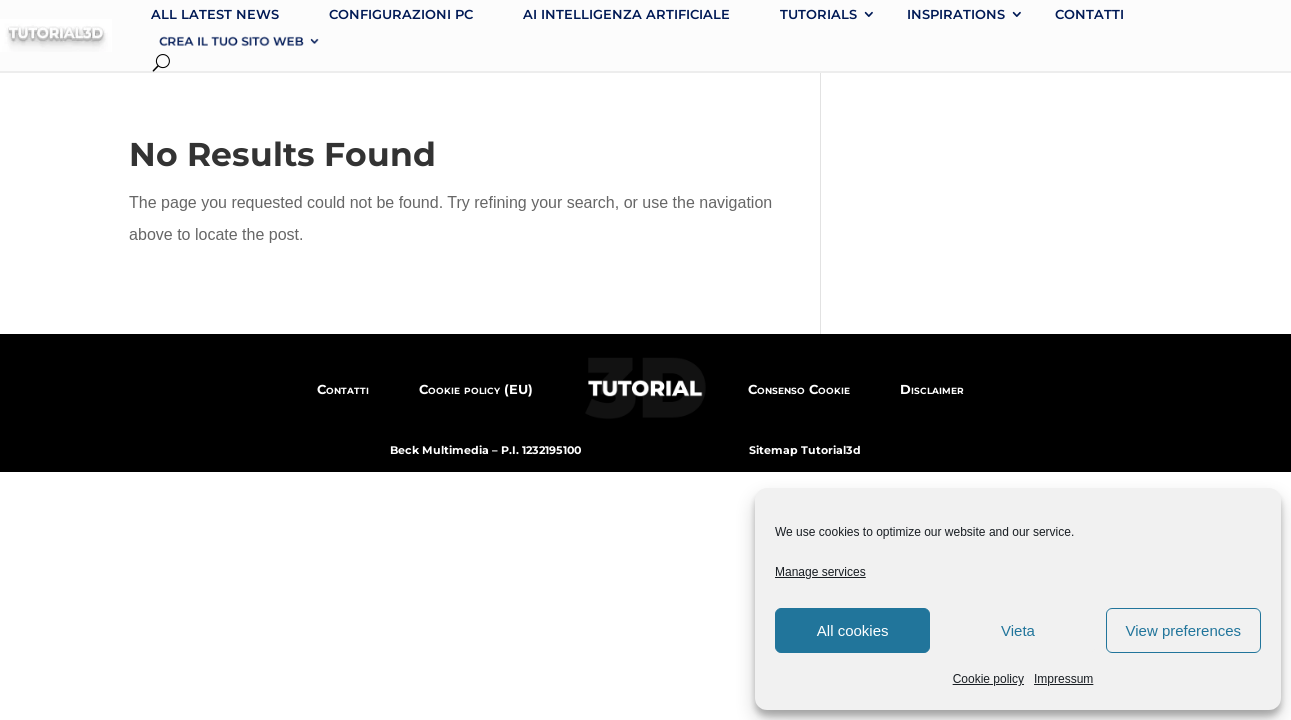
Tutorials (818, 14)
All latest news (215, 14)
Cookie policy (988, 679)
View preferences (1184, 630)
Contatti (1089, 14)
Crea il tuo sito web (231, 41)
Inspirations (956, 14)
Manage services (820, 572)
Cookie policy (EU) (476, 389)
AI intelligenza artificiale (626, 14)
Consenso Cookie (799, 389)
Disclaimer (932, 389)
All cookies (853, 630)
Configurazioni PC (401, 14)
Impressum (1063, 679)
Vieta (1018, 630)
